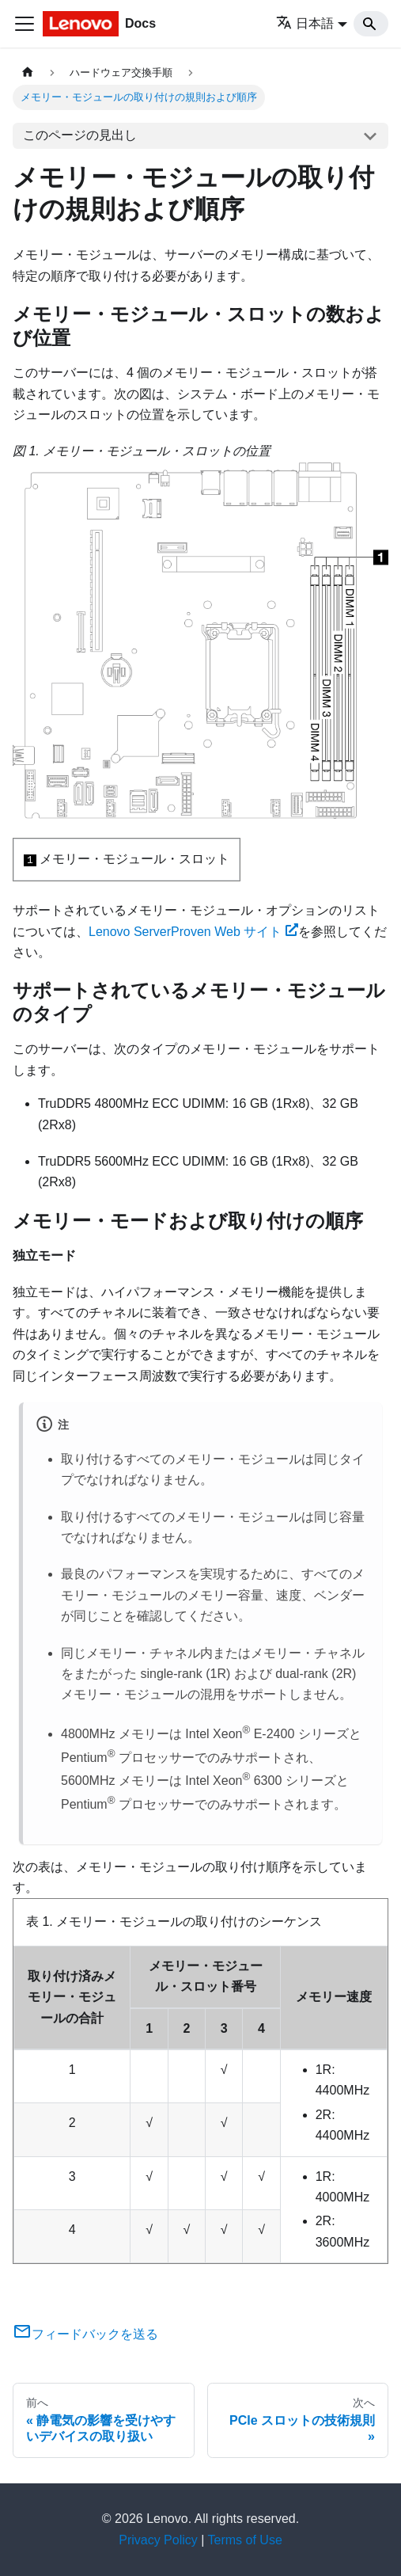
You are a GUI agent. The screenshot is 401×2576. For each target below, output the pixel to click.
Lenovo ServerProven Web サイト (193, 931)
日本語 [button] (305, 23)
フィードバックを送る (85, 2334)
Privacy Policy (158, 2540)
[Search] (371, 23)
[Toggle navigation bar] (24, 24)
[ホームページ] (28, 72)
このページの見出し (80, 135)
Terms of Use (245, 2540)
